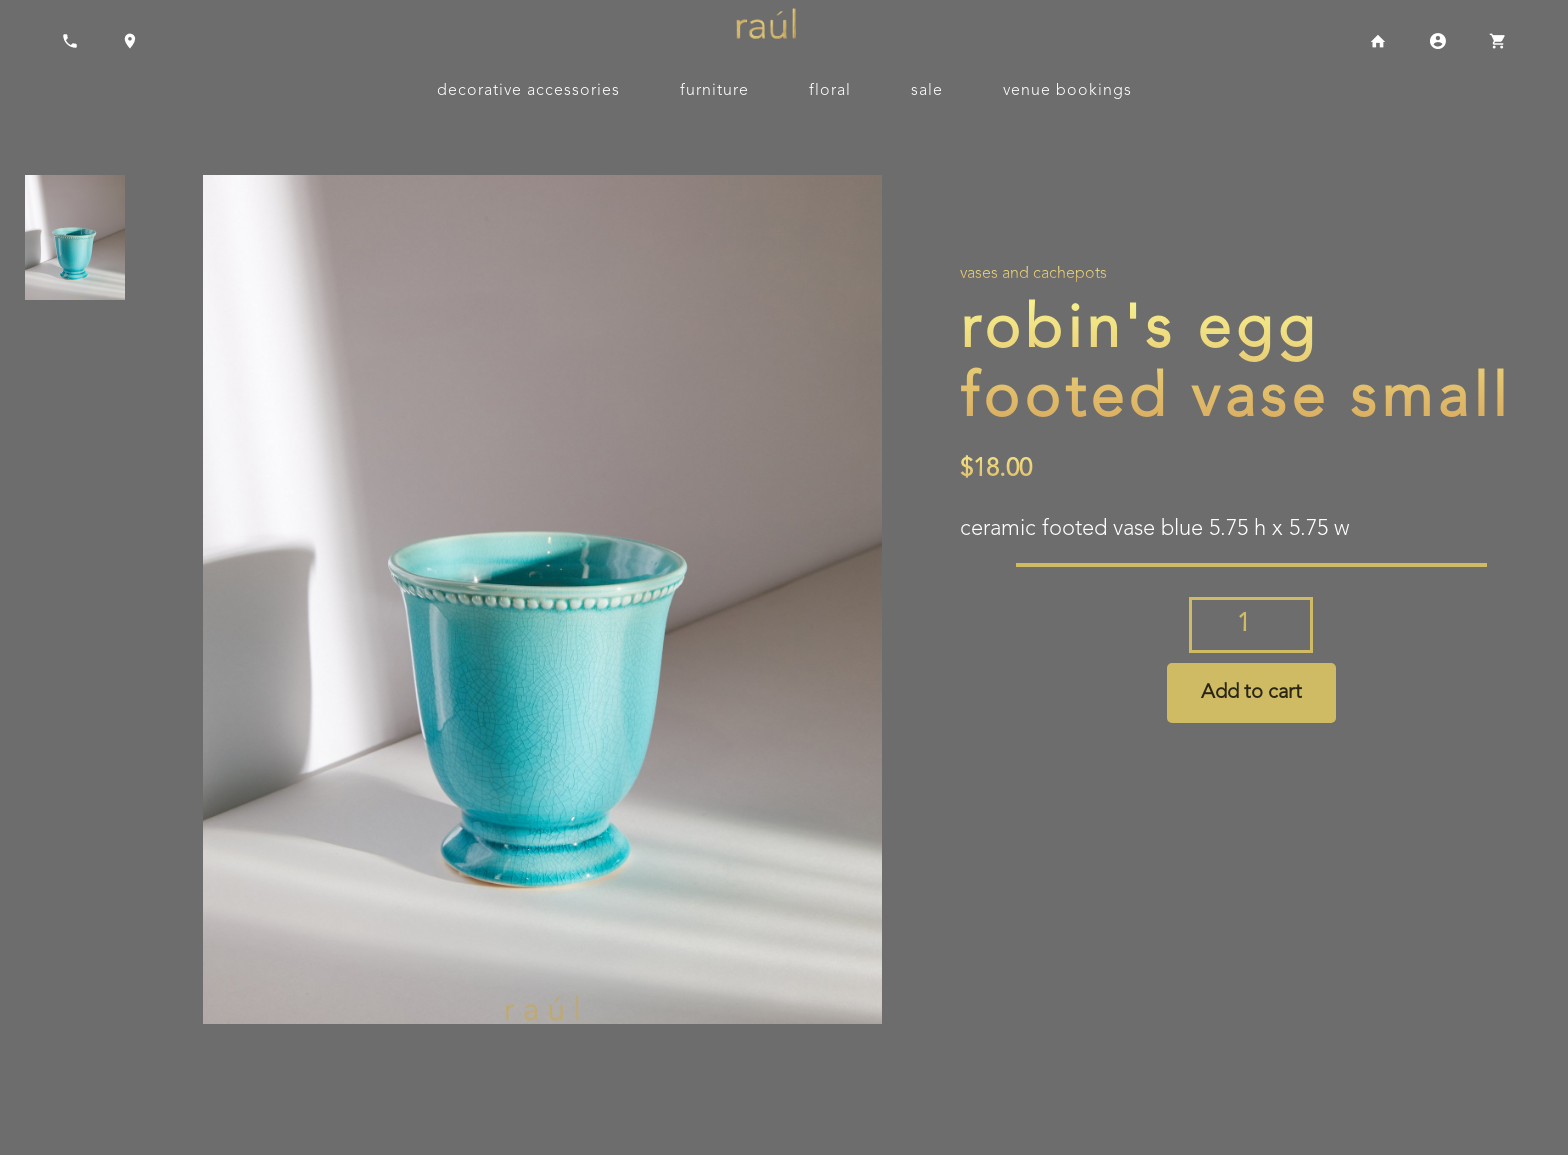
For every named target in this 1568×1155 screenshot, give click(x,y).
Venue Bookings (1067, 91)
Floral (830, 91)
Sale (927, 91)
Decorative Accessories (528, 91)
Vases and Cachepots (1033, 274)
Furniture (714, 91)
